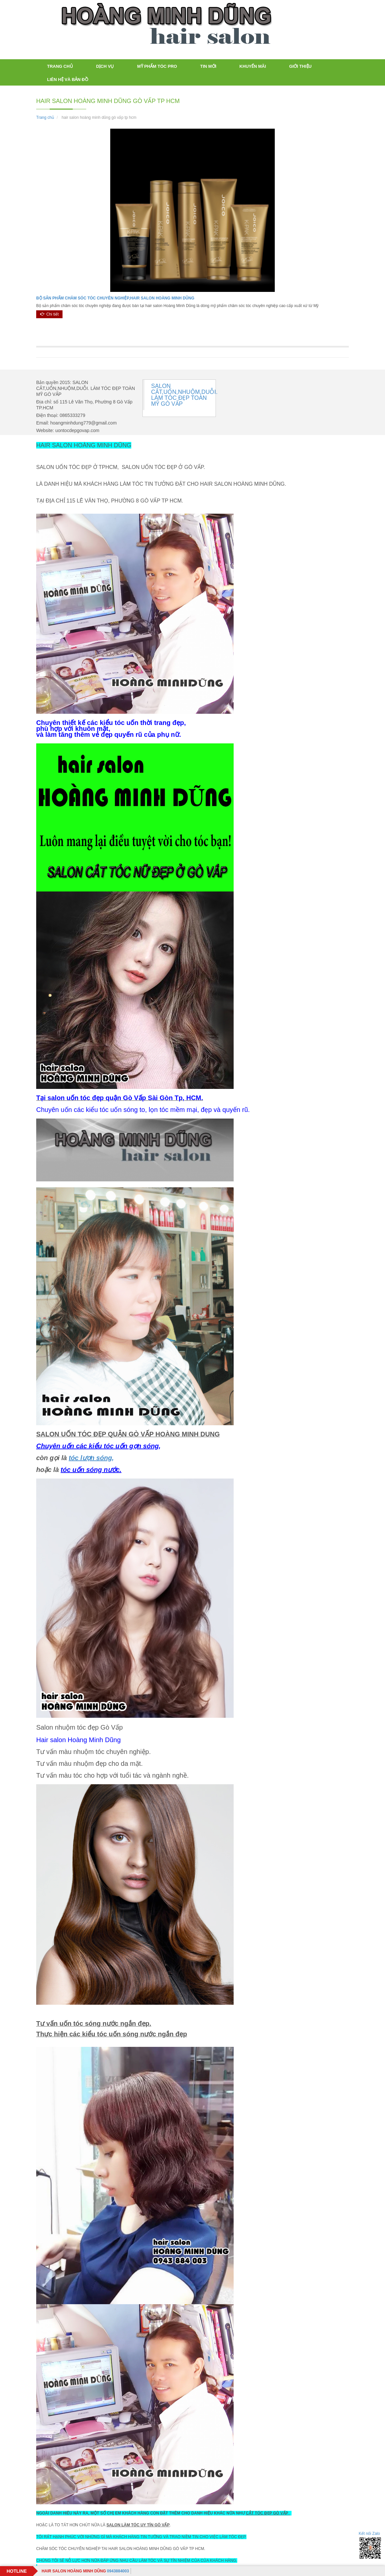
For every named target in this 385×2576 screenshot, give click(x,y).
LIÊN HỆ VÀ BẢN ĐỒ (67, 79)
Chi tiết (49, 314)
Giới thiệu (300, 66)
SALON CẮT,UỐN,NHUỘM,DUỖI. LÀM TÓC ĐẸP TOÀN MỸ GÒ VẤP (184, 395)
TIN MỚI (208, 66)
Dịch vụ (105, 66)
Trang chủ (60, 66)
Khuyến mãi (253, 66)
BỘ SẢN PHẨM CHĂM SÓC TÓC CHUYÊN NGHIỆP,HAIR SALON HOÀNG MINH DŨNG (115, 298)
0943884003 (85, 2571)
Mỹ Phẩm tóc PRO (157, 66)
